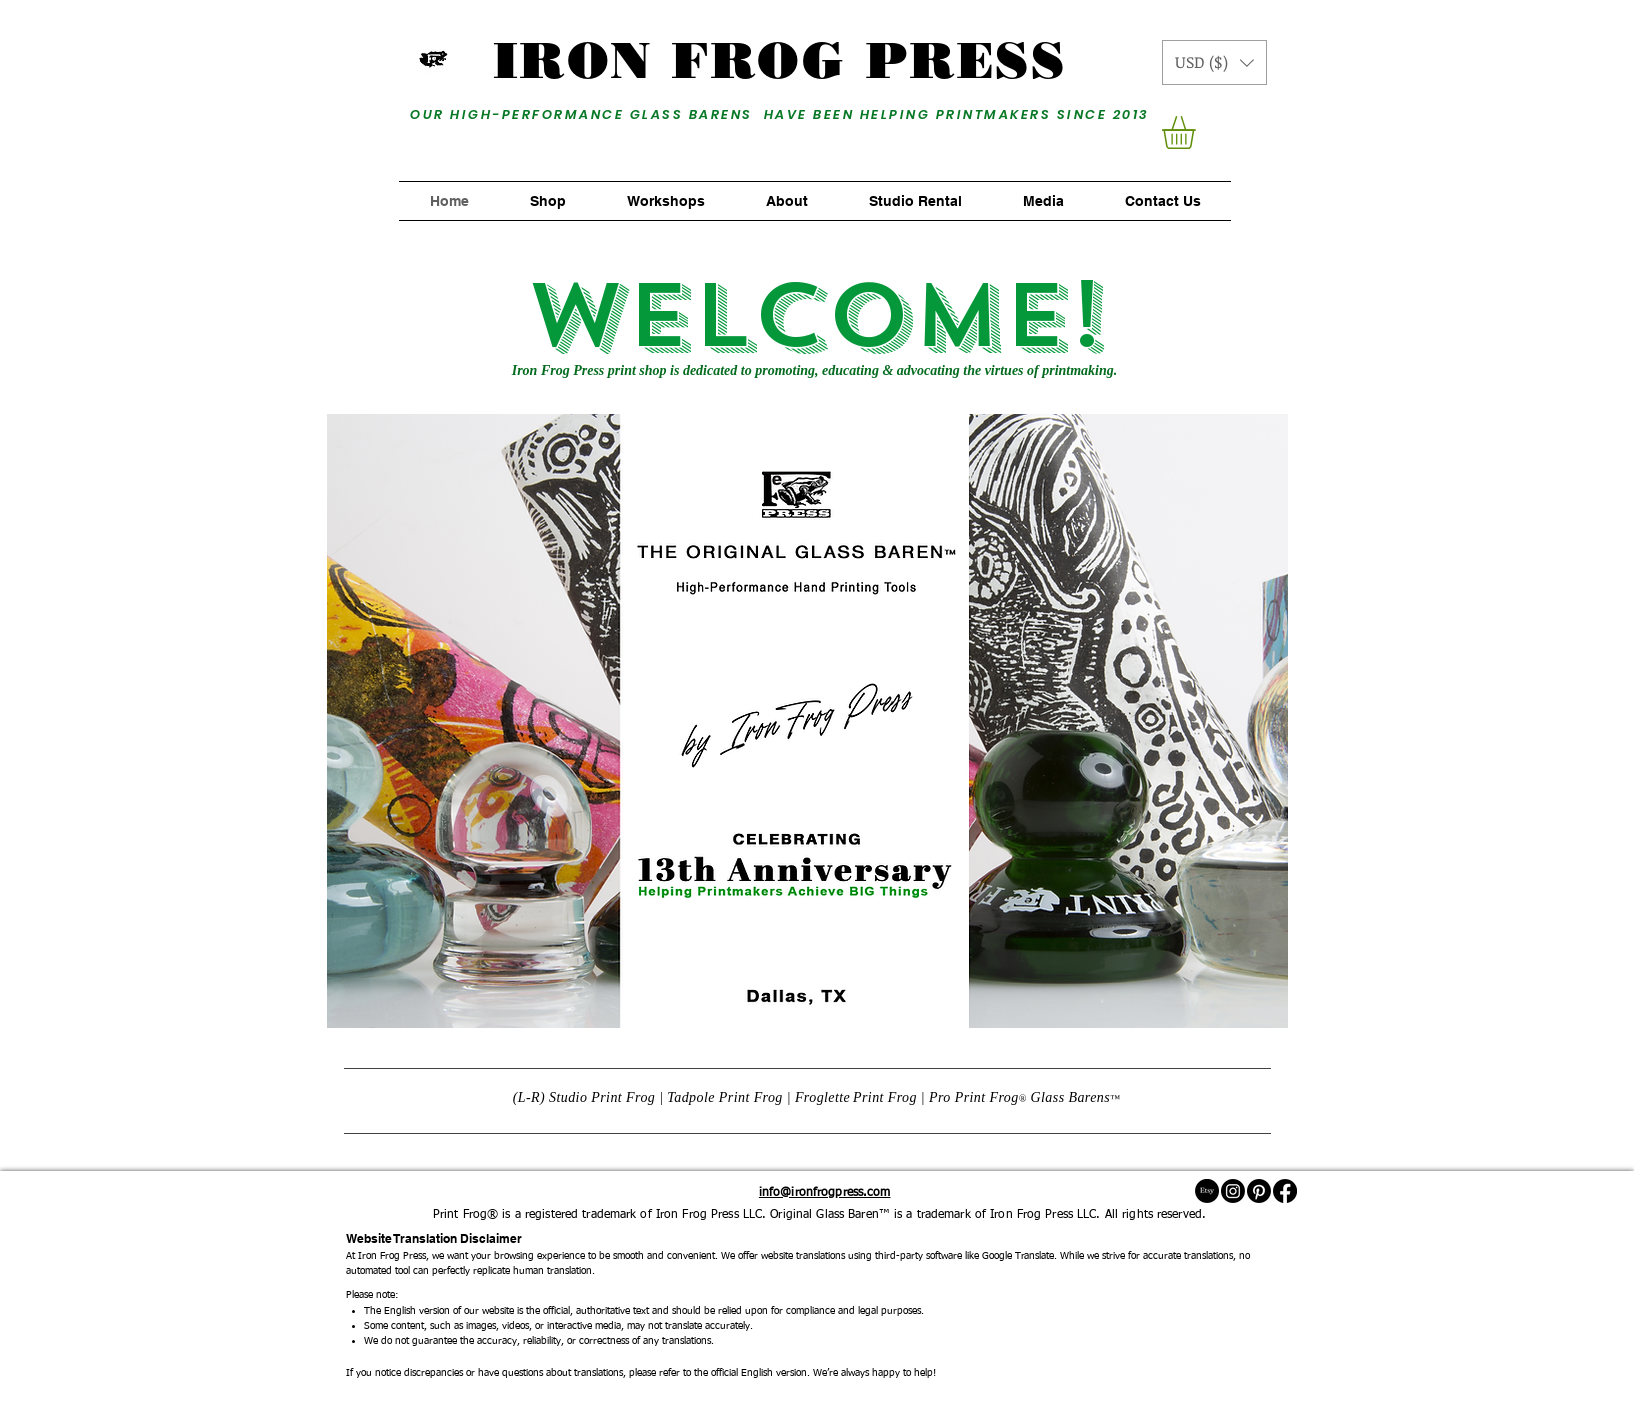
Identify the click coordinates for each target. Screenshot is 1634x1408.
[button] (1214, 62)
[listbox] (1214, 62)
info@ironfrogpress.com (825, 1193)
